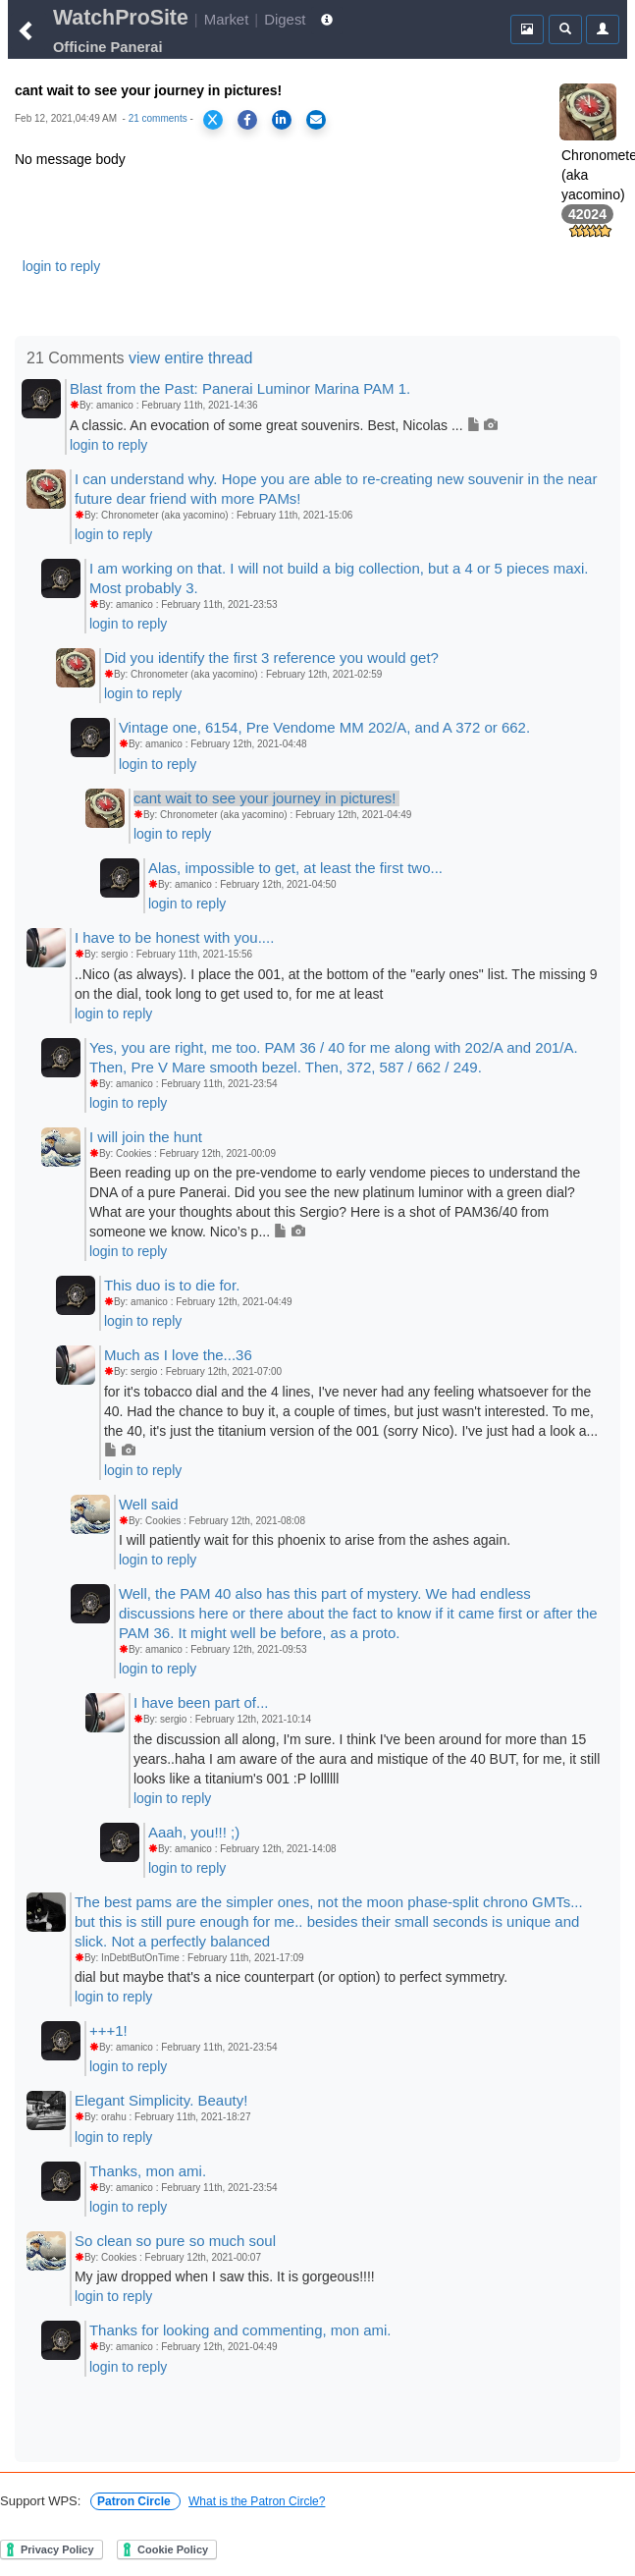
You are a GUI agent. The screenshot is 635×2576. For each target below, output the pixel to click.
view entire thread (190, 358)
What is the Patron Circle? (256, 2501)
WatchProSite (120, 17)
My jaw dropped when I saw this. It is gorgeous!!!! (225, 2276)
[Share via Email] (316, 120)
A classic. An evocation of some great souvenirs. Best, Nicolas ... (284, 425)
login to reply (61, 266)
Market (226, 19)
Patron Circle (135, 2501)
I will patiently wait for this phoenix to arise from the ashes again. (314, 1540)
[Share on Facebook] (247, 120)
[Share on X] (213, 120)
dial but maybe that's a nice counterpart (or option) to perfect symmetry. (291, 1977)
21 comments (158, 118)
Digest (284, 19)
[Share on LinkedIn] (281, 120)
